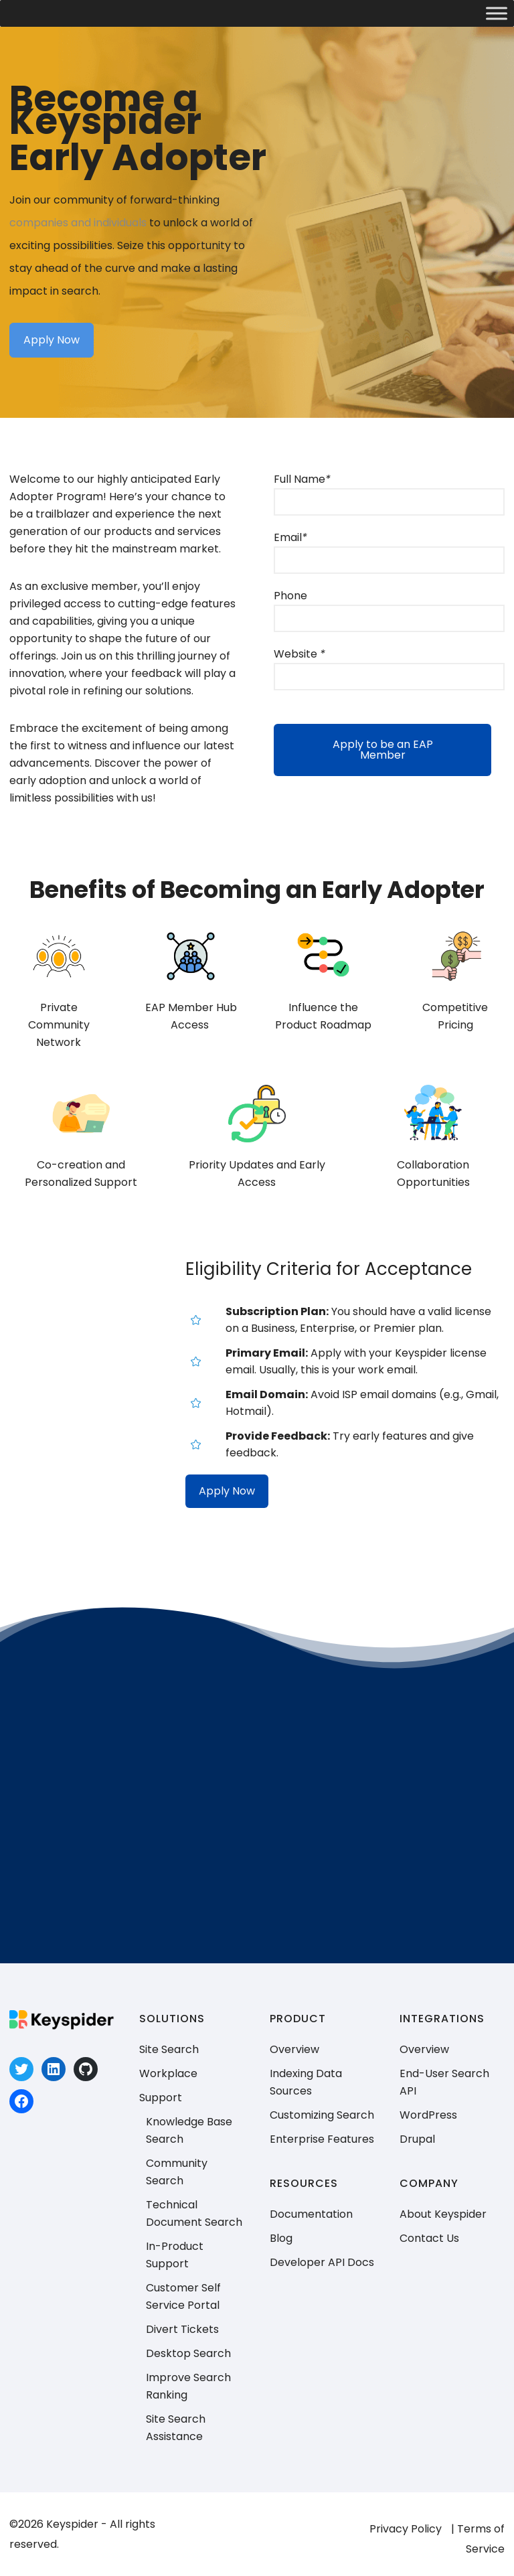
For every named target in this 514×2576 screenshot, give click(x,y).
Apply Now (51, 340)
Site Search (169, 2049)
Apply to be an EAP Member (383, 750)
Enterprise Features (322, 2139)
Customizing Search (322, 2115)
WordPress (428, 2115)
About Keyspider (443, 2214)
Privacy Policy (405, 2528)
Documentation (311, 2214)
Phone (290, 595)
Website (299, 654)
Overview (294, 2049)
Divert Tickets (182, 2329)
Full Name (302, 479)
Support (160, 2097)
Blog (281, 2238)
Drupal (417, 2139)
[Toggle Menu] (496, 13)
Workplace (168, 2073)
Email (290, 537)
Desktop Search (188, 2353)
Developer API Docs (322, 2262)
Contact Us (429, 2238)
